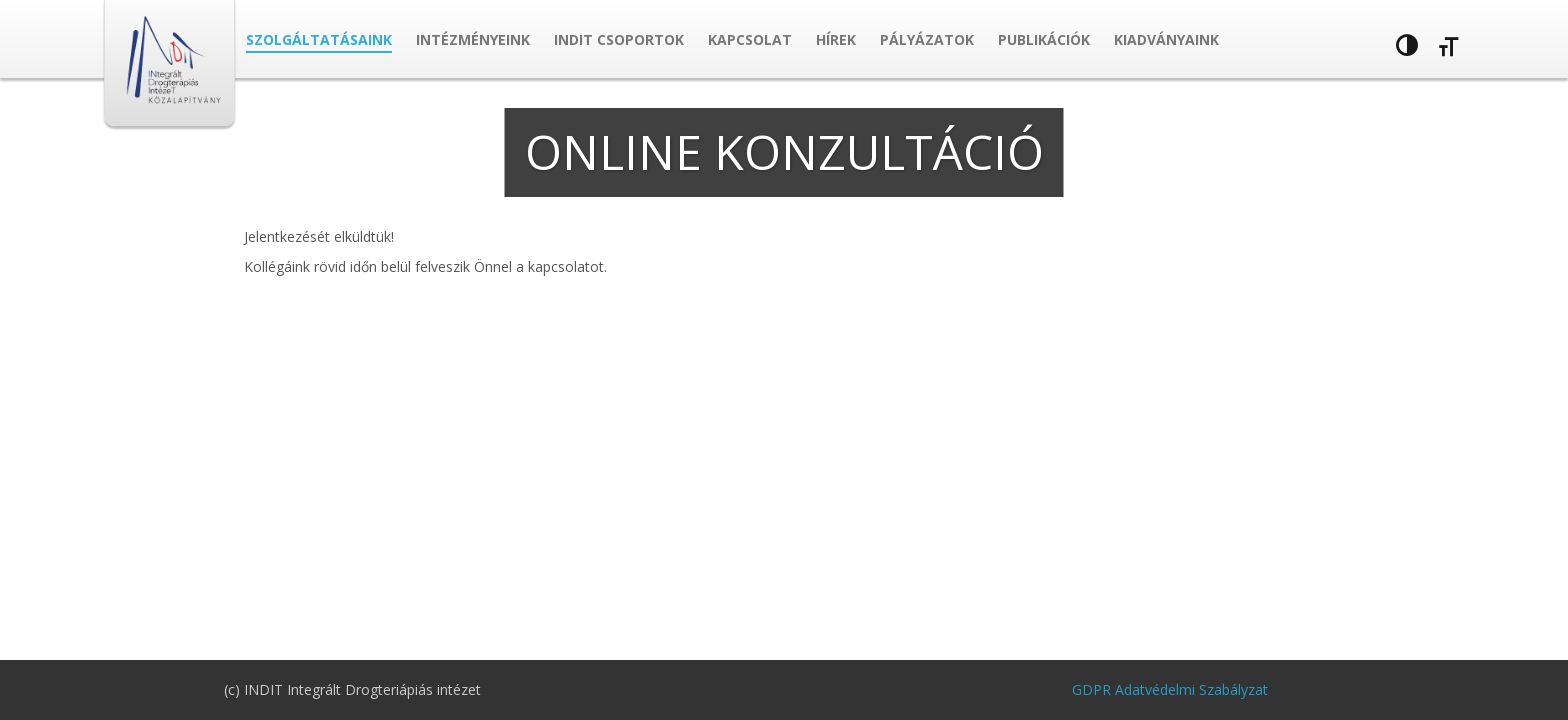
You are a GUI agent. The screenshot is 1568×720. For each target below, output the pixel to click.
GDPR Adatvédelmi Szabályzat (1170, 689)
